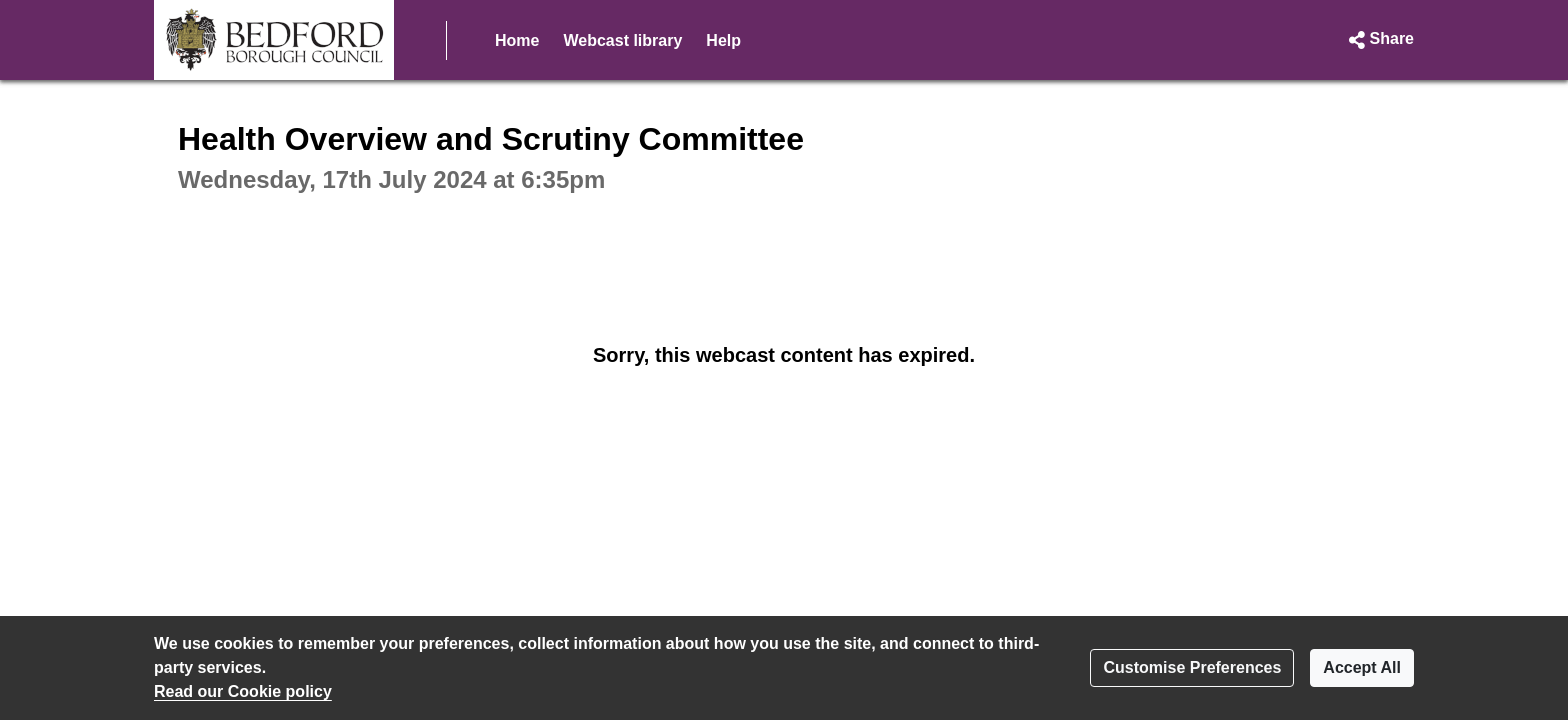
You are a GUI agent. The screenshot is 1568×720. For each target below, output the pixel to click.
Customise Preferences (1192, 667)
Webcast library (622, 40)
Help (723, 40)
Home (517, 40)
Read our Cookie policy (243, 691)
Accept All (1362, 667)
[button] (1379, 40)
